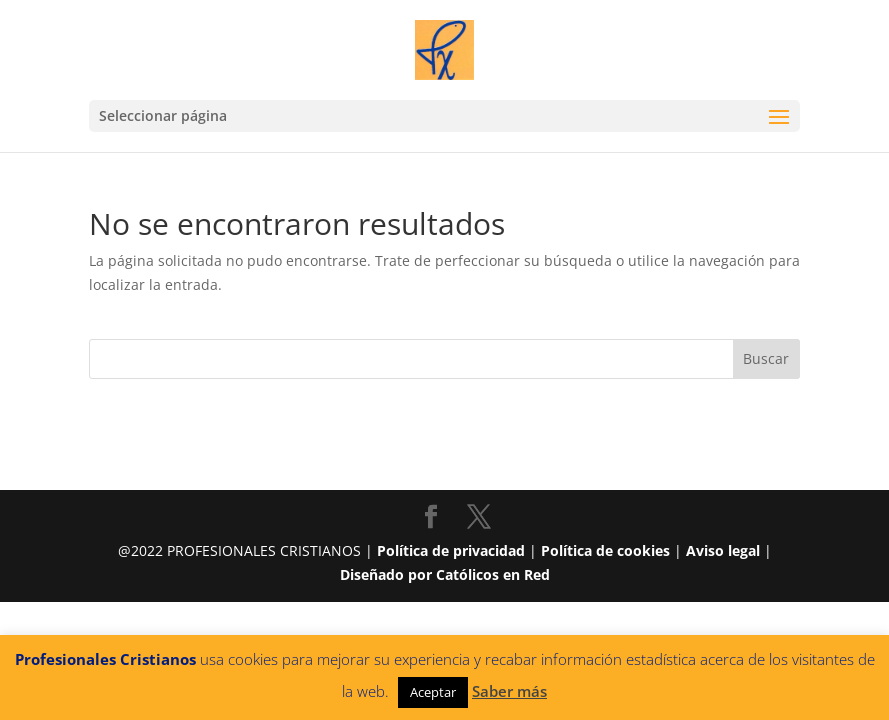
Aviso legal (723, 550)
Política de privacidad (451, 550)
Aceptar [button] (433, 692)
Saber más (509, 691)
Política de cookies (605, 550)
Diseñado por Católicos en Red (445, 574)
